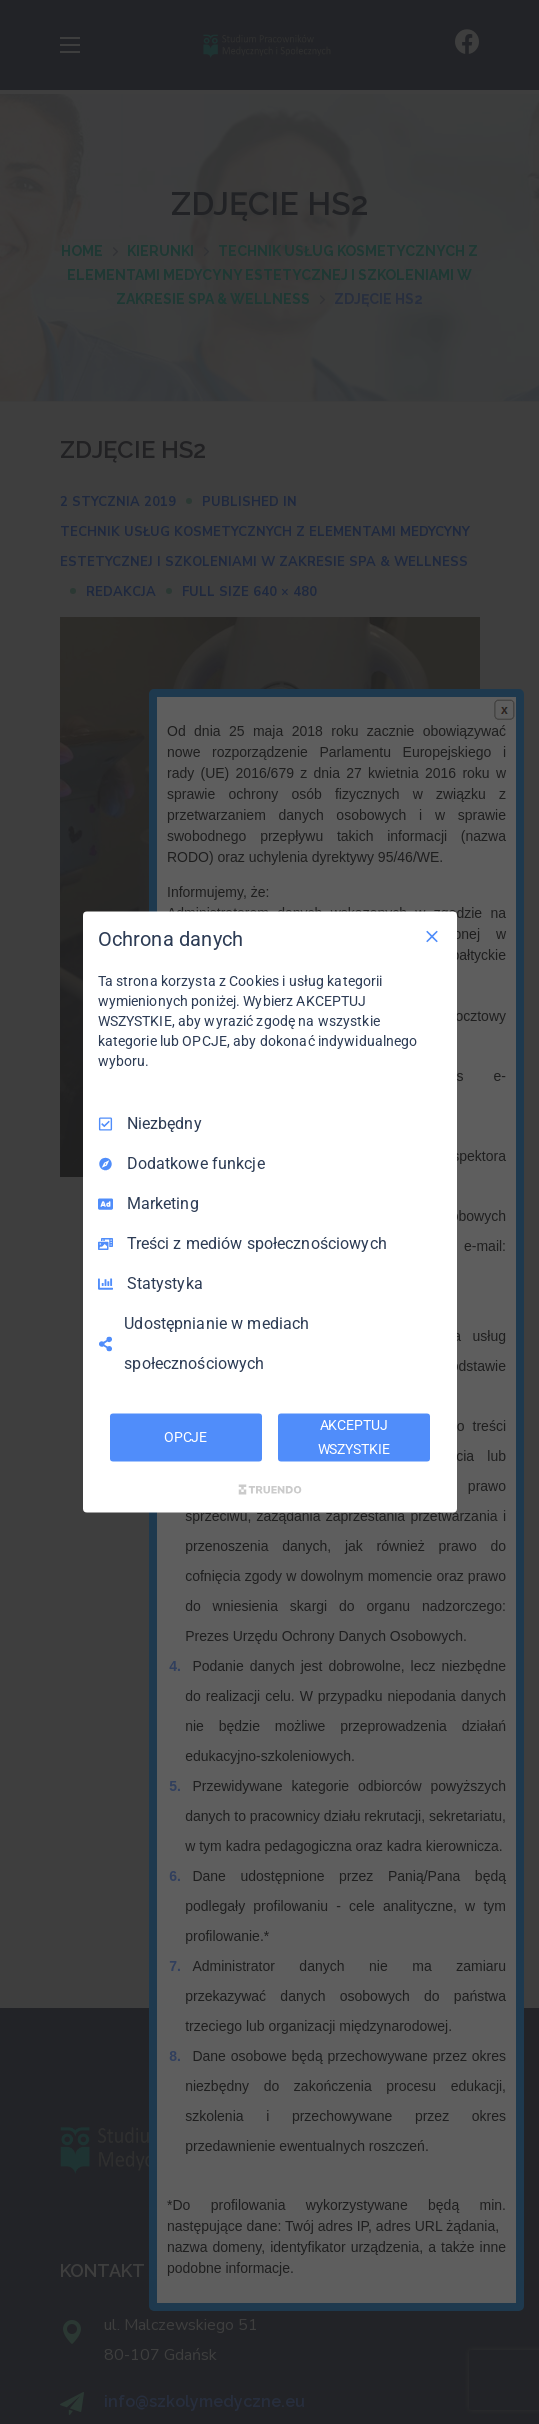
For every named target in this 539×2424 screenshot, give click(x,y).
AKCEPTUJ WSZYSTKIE (354, 1437)
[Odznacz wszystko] (432, 937)
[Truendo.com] (270, 1489)
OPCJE (185, 1437)
